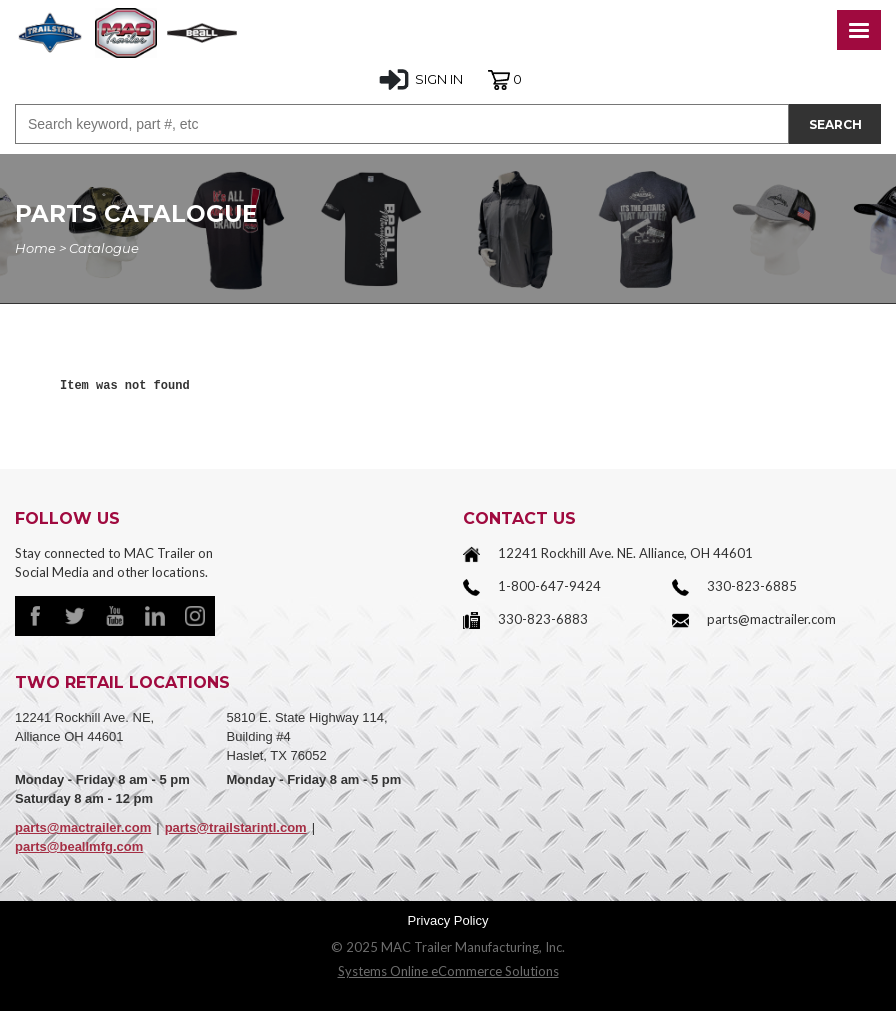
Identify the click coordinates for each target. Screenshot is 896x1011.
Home (35, 248)
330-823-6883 (543, 619)
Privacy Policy (448, 920)
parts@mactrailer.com (771, 619)
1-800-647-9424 (549, 586)
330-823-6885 (752, 586)
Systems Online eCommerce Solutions (448, 971)
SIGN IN (421, 80)
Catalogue (104, 248)
